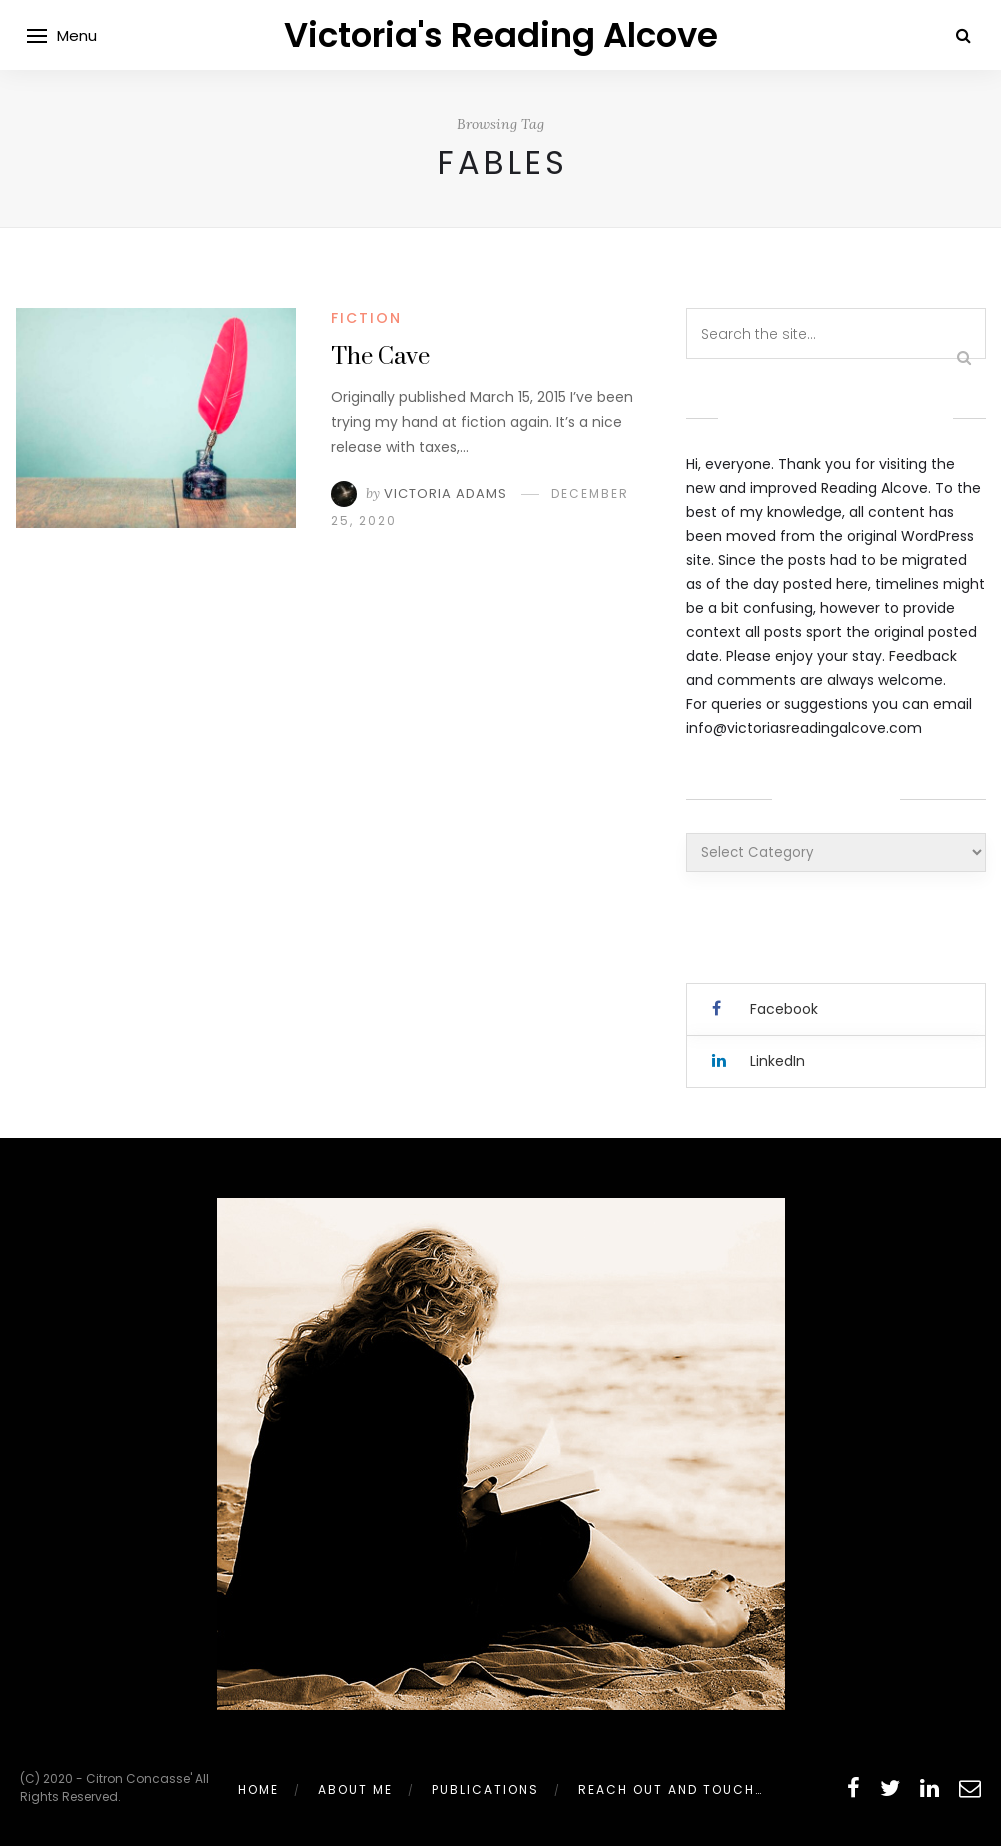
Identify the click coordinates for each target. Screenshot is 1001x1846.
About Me (355, 1789)
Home (258, 1789)
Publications (485, 1789)
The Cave (380, 357)
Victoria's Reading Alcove (501, 35)
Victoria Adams (445, 493)
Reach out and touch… (670, 1789)
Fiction (366, 318)
